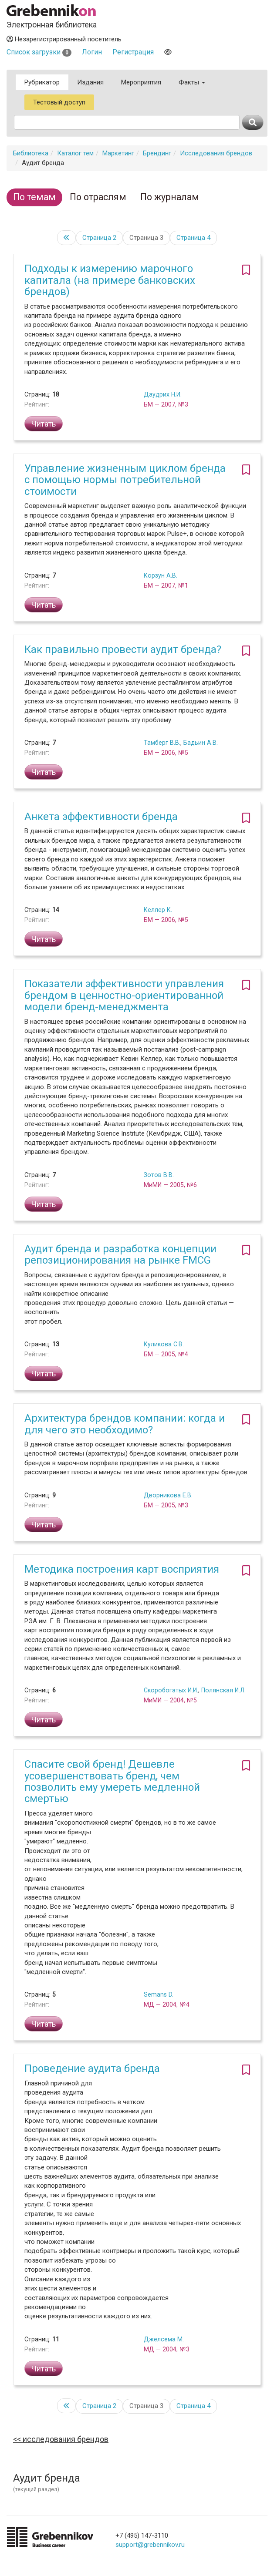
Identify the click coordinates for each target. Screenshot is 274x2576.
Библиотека (30, 153)
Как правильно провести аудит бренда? (122, 649)
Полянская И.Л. (223, 1690)
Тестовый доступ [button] (59, 102)
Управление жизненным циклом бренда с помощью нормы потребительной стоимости (125, 480)
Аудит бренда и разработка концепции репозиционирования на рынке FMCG (120, 1254)
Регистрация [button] (133, 52)
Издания (90, 82)
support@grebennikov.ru (150, 2545)
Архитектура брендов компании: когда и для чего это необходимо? (124, 1424)
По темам (34, 197)
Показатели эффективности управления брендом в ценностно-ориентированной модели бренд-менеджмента (124, 995)
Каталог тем (75, 153)
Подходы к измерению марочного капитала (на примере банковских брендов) (109, 280)
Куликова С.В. (164, 1344)
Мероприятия (141, 82)
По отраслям (98, 197)
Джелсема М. (164, 2339)
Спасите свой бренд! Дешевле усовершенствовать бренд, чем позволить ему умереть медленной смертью (112, 1781)
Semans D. (158, 1994)
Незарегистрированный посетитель (64, 39)
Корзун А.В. (160, 575)
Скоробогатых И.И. (171, 1690)
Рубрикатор (42, 82)
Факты (192, 82)
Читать (43, 423)
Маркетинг (118, 153)
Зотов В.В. (159, 1174)
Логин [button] (92, 52)
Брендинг (157, 153)
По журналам (169, 197)
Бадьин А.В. (200, 742)
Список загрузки (39, 52)
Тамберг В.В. (162, 742)
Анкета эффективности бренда (101, 816)
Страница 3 (146, 238)
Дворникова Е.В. (168, 1495)
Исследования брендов (216, 153)
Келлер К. (158, 909)
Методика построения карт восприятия (121, 1569)
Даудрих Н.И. (163, 394)
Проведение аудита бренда (92, 2068)
